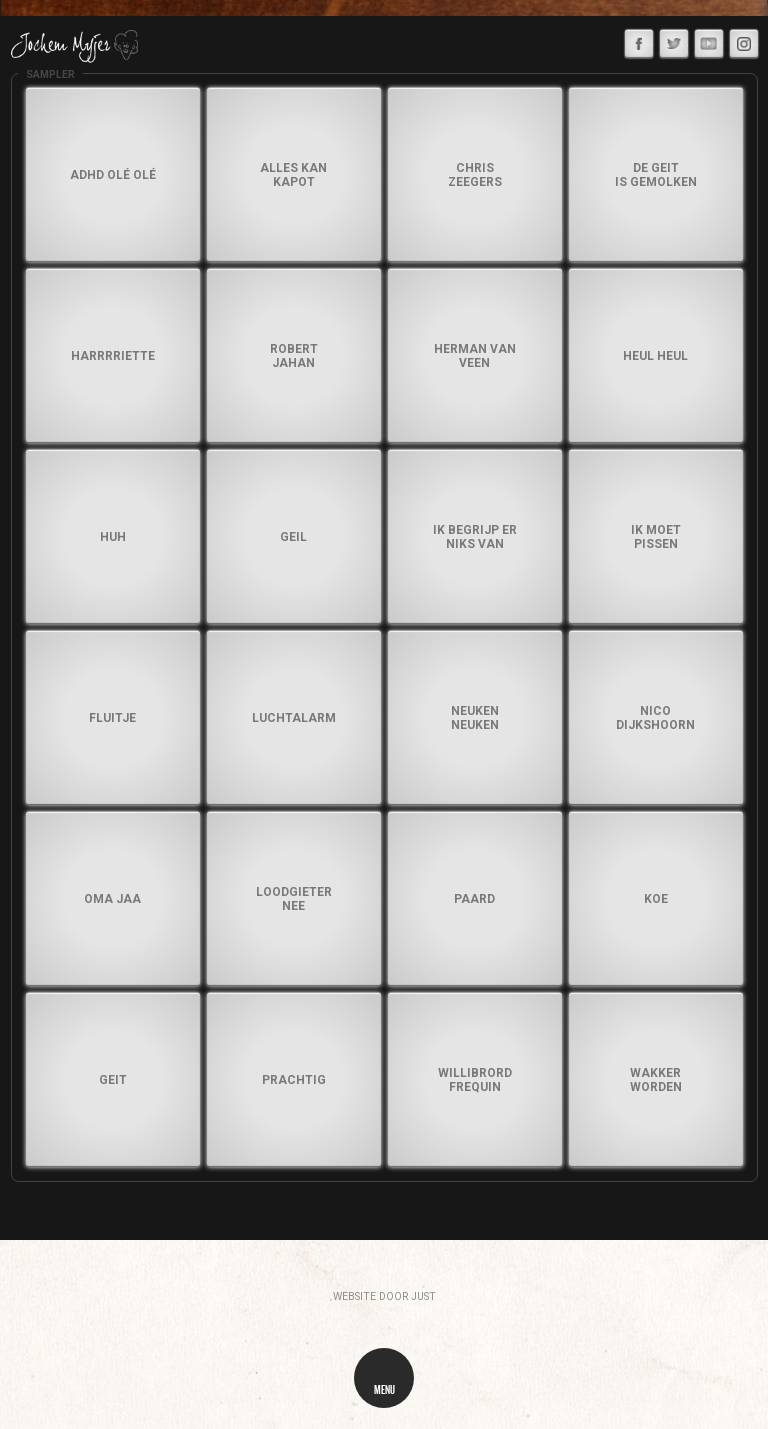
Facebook (642, 40)
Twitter (677, 41)
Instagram (747, 41)
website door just (384, 1296)
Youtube (711, 41)
